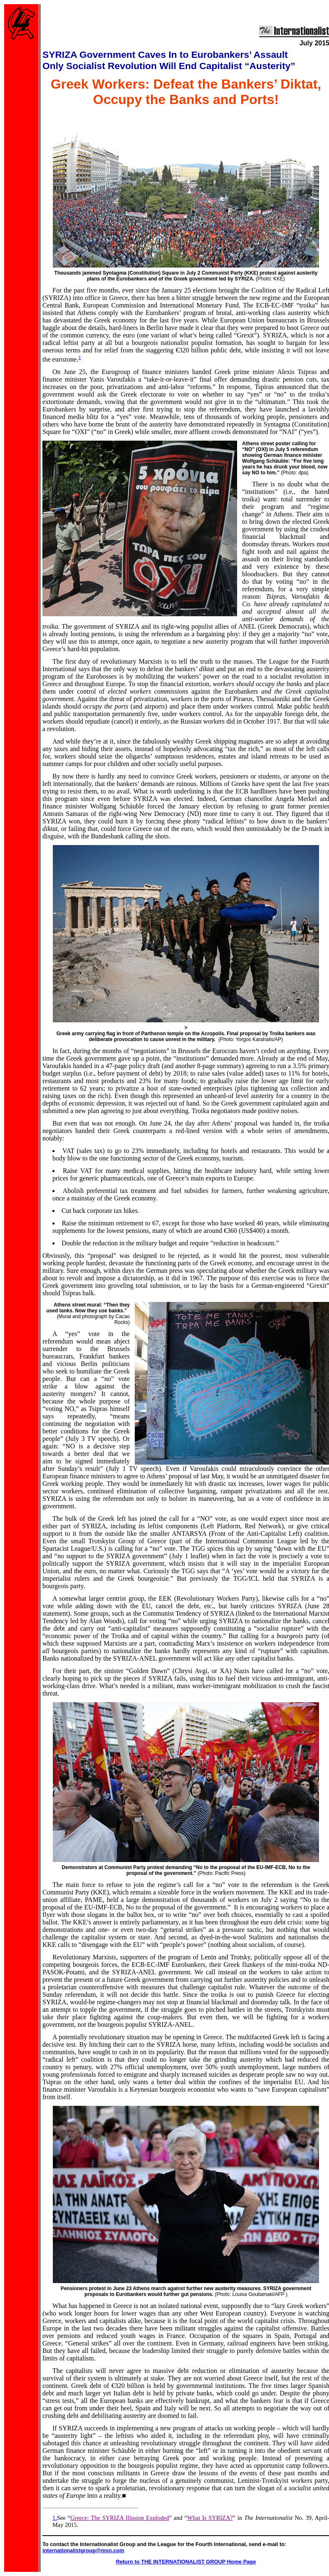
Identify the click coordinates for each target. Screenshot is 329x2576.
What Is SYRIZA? (210, 2517)
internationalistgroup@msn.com (83, 2550)
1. (54, 2517)
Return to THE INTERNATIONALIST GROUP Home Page (186, 2562)
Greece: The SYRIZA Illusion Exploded (119, 2517)
